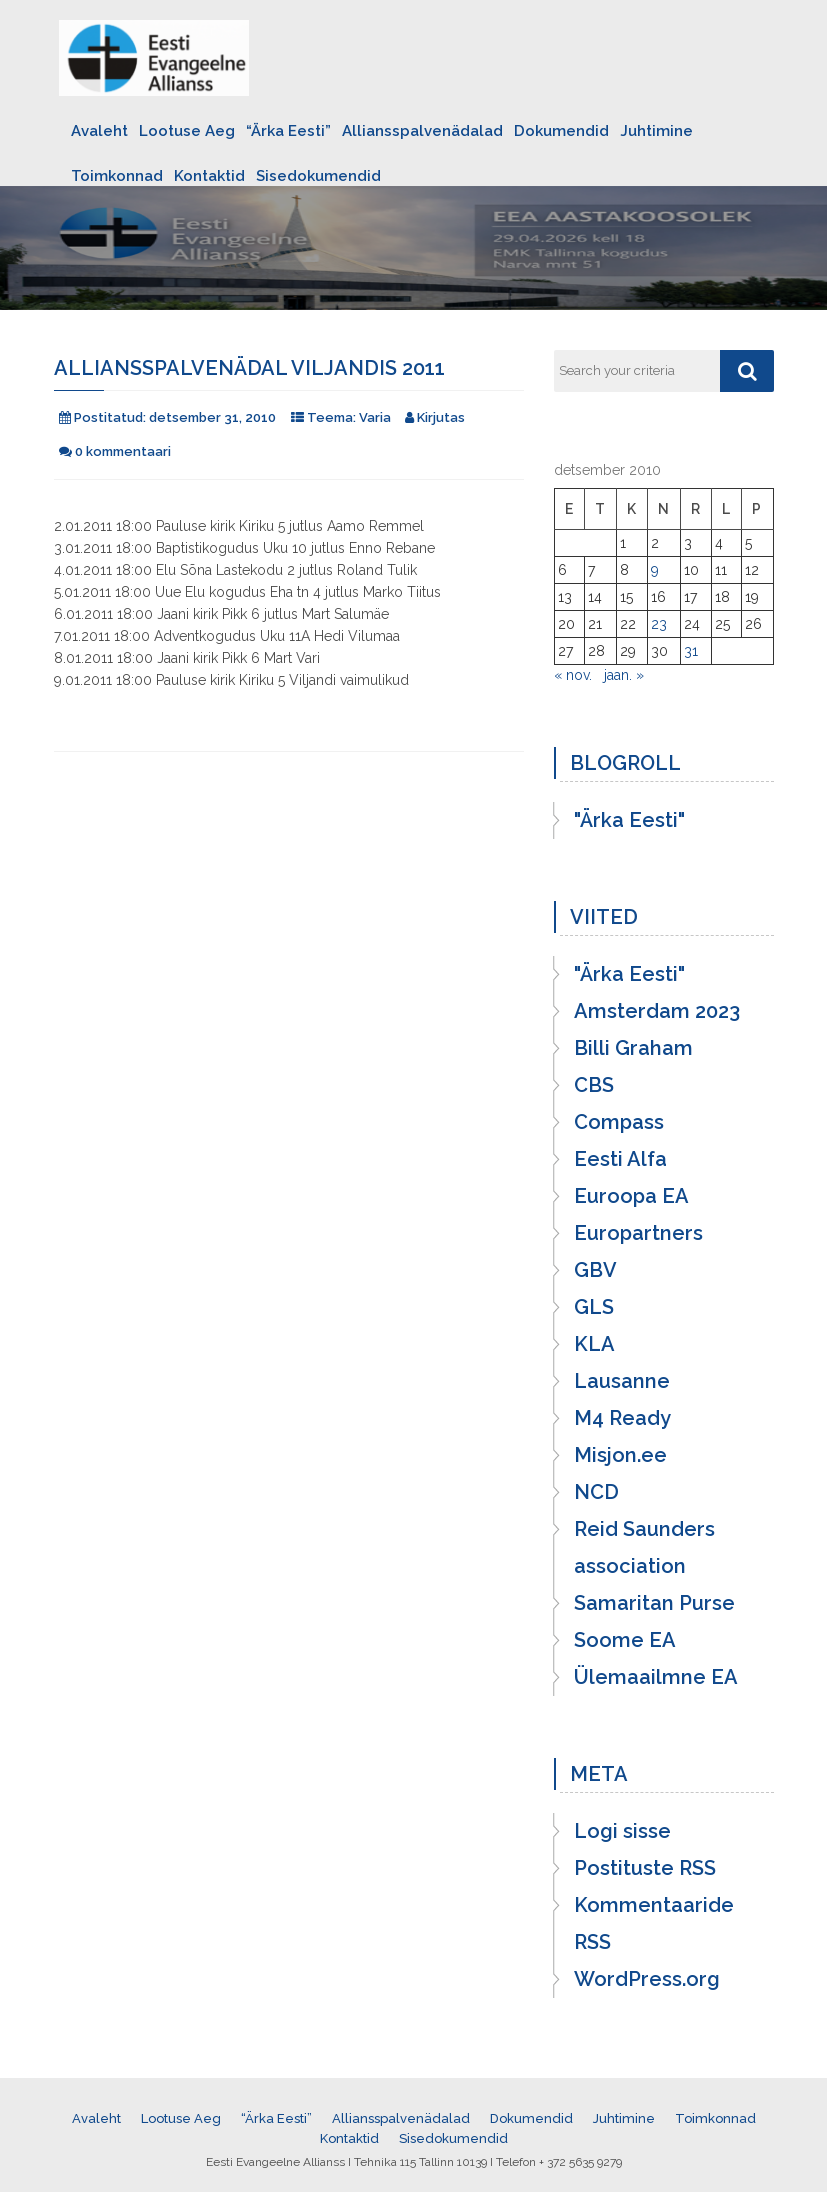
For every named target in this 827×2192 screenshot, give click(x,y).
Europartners (638, 1233)
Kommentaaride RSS (654, 1923)
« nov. (573, 675)
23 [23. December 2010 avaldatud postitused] (659, 624)
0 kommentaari (123, 451)
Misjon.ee (620, 1455)
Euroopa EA (631, 1196)
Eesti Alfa (620, 1159)
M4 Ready (622, 1418)
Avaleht (99, 131)
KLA (594, 1344)
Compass (619, 1122)
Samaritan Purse (654, 1603)
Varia (375, 417)
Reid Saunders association (644, 1547)
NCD (596, 1492)
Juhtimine (656, 131)
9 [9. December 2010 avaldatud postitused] (655, 570)
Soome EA (625, 1640)
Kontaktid (209, 176)
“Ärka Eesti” (288, 131)
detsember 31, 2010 (212, 417)
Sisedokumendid (318, 176)
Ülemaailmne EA (656, 1677)
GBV (595, 1270)
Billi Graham (633, 1048)
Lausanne (622, 1381)
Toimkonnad (117, 176)
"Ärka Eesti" (629, 820)
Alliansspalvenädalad (422, 131)
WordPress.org (647, 1979)
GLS (594, 1307)
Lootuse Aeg (187, 131)
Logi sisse (622, 1831)
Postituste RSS (645, 1868)
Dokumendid (561, 131)
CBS (594, 1085)
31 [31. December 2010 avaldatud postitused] (691, 651)
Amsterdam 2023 (657, 1011)
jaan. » (624, 675)
